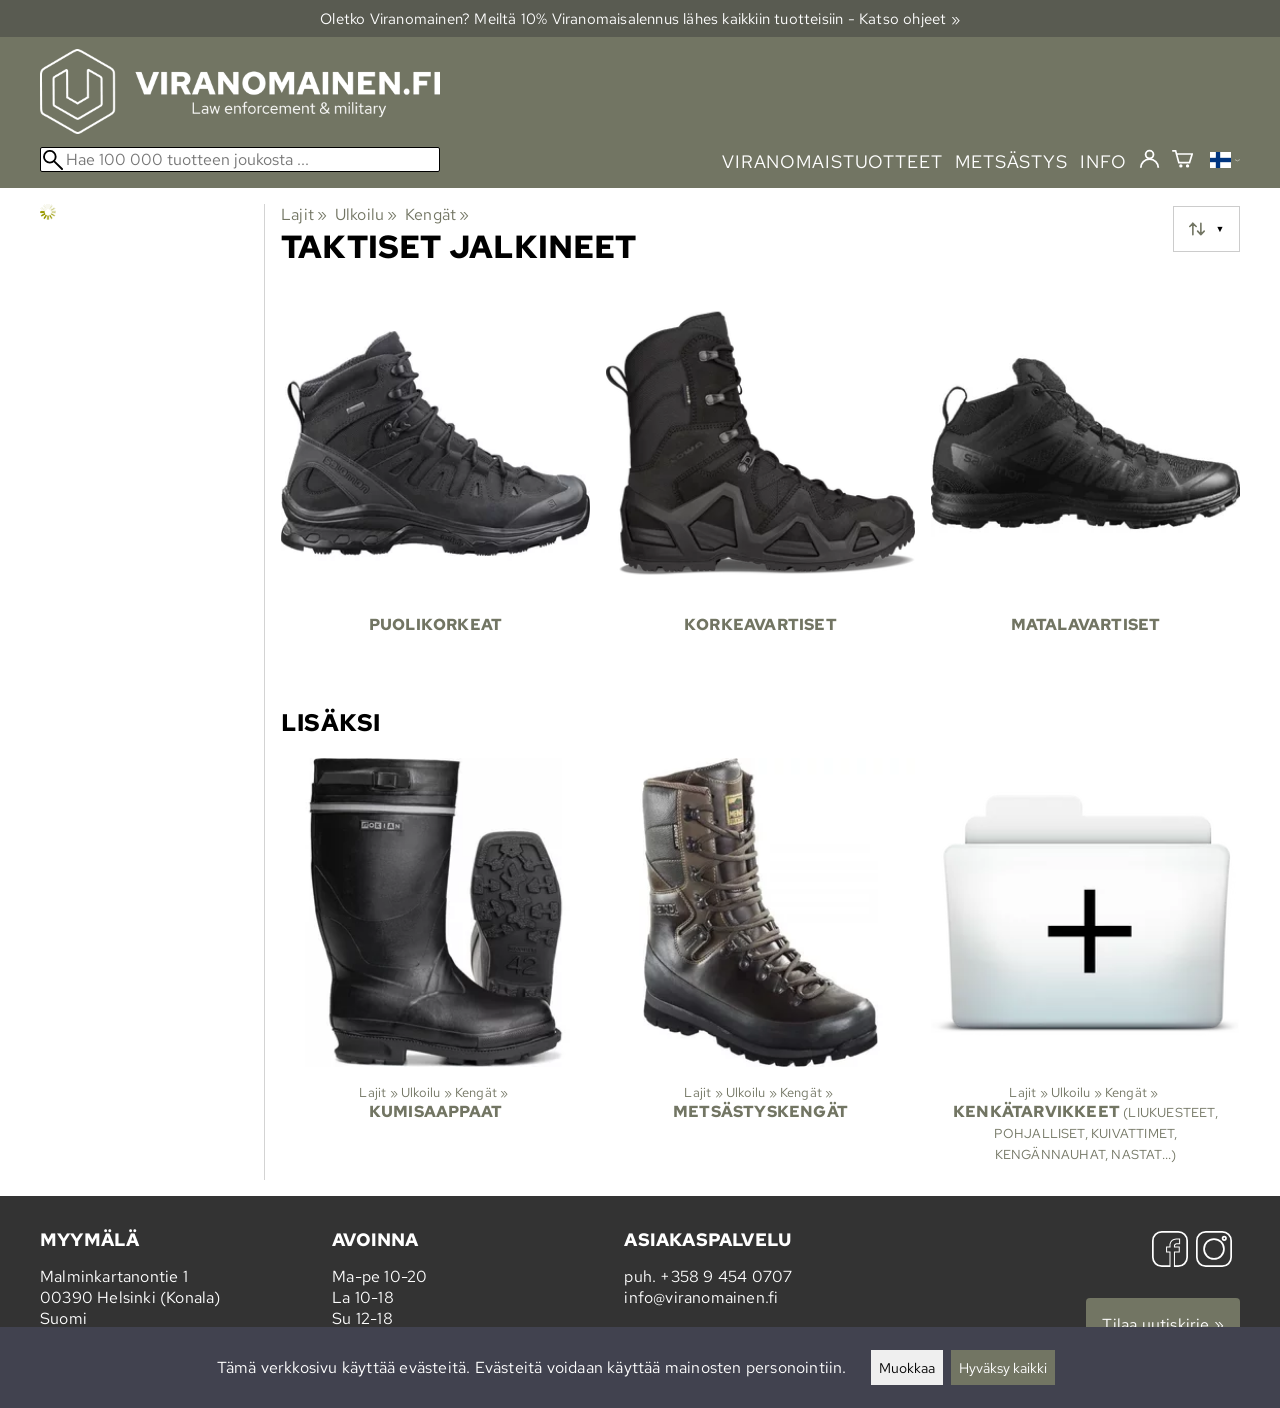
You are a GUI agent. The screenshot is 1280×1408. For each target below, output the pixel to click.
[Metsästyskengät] (760, 969)
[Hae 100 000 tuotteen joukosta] (240, 159)
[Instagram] (1214, 1251)
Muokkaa (907, 1367)
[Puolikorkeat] (435, 487)
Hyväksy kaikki (1003, 1367)
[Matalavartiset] (1085, 487)
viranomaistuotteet (832, 161)
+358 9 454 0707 (726, 1276)
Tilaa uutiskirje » (1163, 1324)
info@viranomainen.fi (701, 1297)
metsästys (1011, 161)
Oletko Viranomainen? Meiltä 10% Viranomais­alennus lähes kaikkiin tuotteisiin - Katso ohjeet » (640, 18)
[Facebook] (1170, 1251)
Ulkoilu (366, 214)
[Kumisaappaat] (435, 969)
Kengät (437, 214)
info (1103, 161)
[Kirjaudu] (1149, 160)
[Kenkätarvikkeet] (1085, 969)
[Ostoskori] (1182, 161)
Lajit (304, 214)
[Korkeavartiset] (760, 487)
